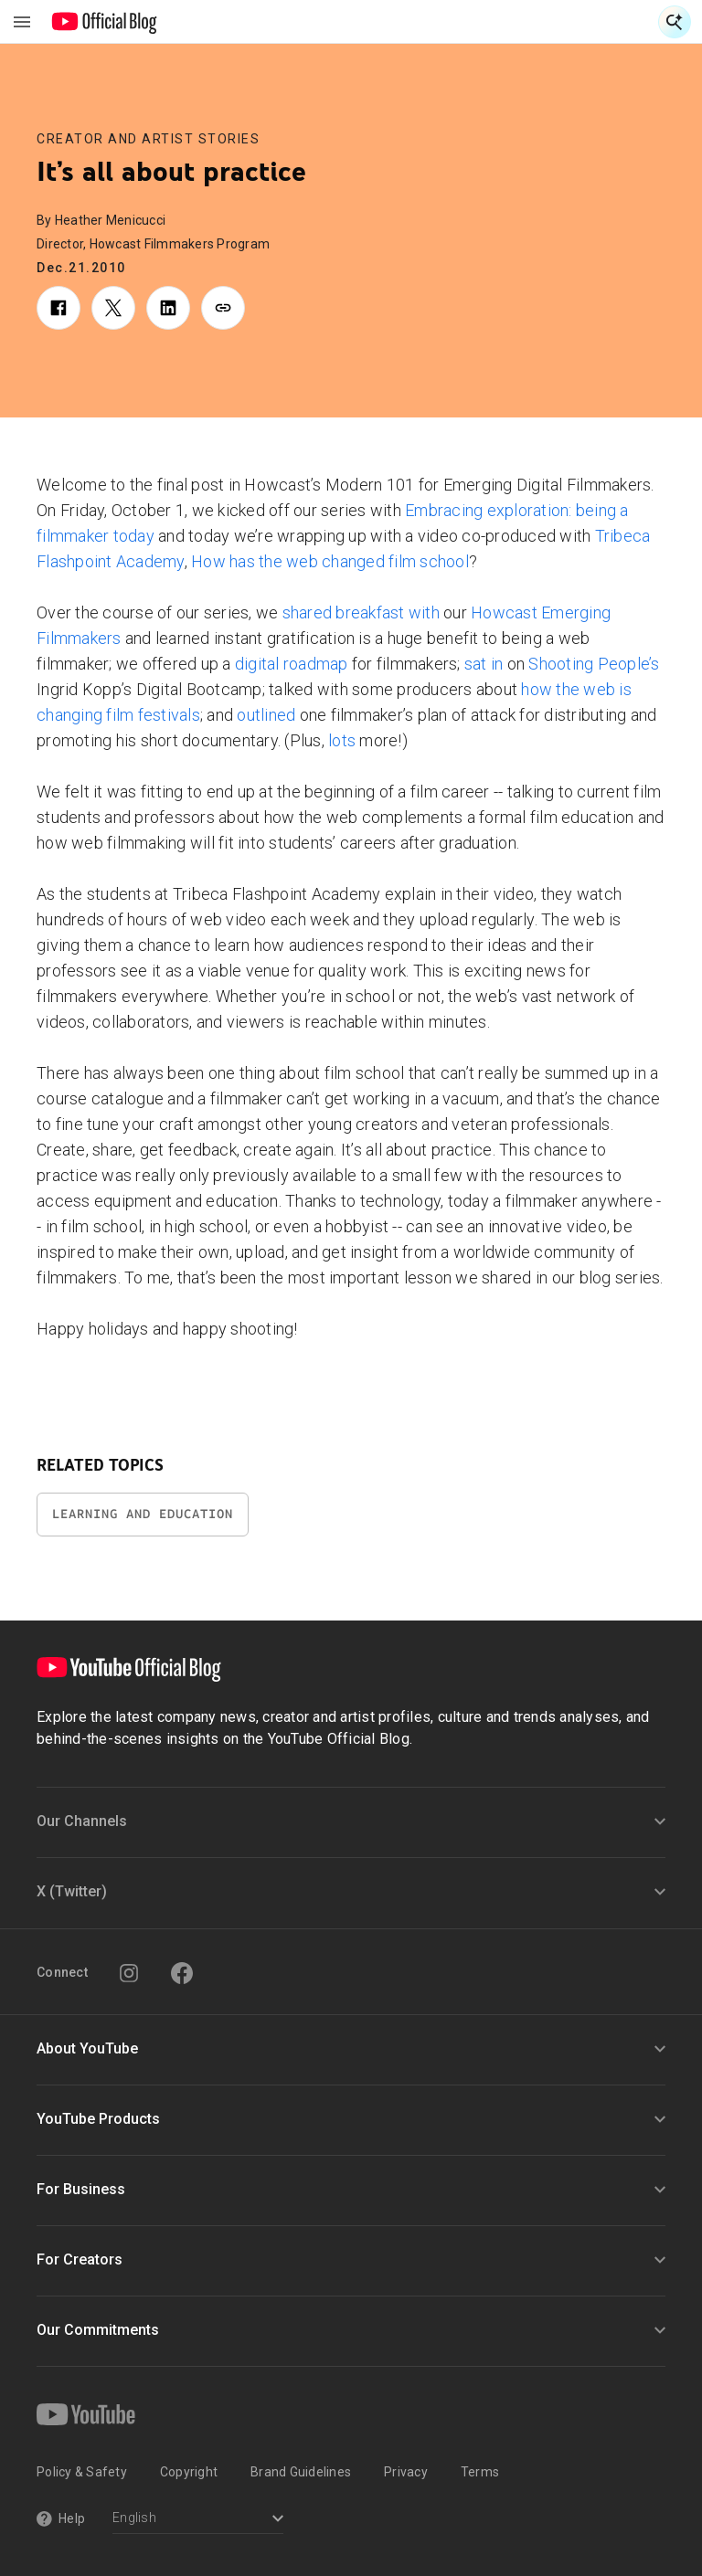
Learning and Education (142, 1514)
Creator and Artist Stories (148, 139)
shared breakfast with (361, 612)
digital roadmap (291, 663)
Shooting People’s (593, 663)
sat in (484, 663)
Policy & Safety (82, 2472)
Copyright (189, 2472)
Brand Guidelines (300, 2472)
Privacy (406, 2472)
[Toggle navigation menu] (22, 22)
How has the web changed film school (330, 561)
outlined (266, 714)
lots (342, 740)
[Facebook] (182, 1973)
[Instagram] (129, 1973)
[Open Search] (674, 21)
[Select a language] (197, 2520)
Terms (480, 2472)
